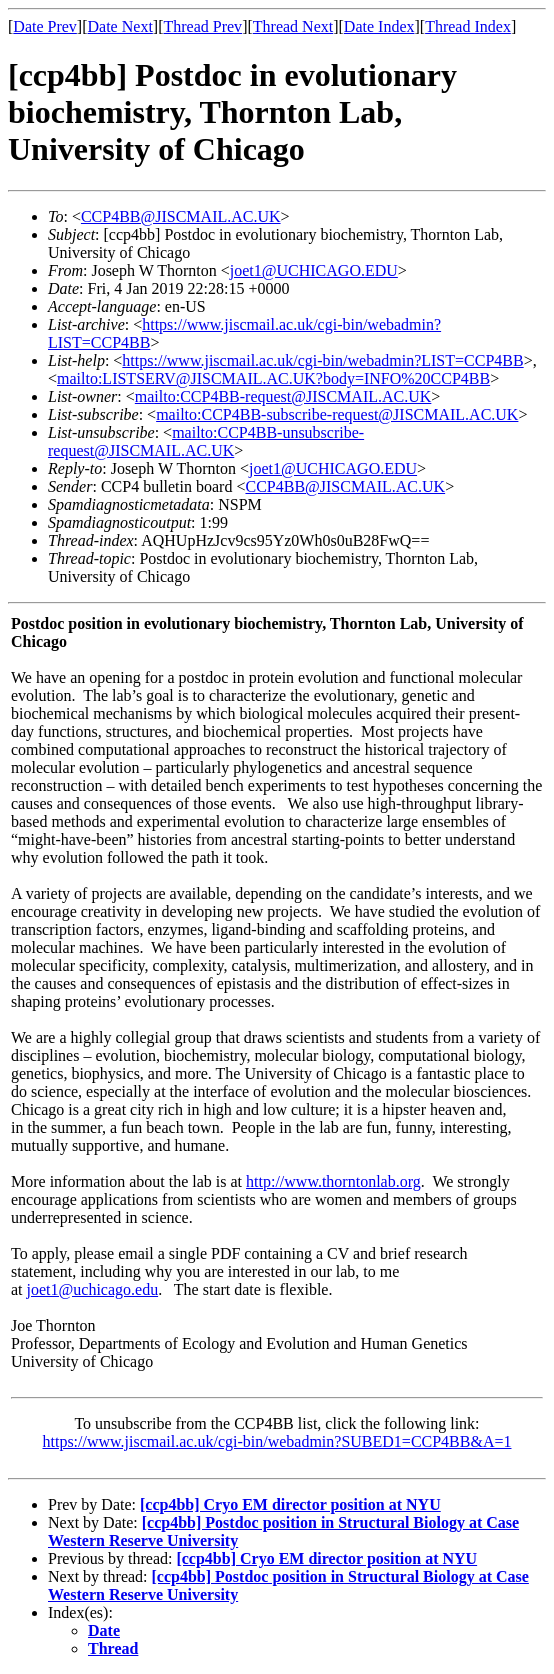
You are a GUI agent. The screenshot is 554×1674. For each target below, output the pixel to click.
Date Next (120, 26)
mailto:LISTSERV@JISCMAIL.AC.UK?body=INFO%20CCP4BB (273, 378)
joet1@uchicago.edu (93, 1289)
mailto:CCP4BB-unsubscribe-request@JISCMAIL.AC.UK (206, 441)
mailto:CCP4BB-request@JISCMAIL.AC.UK (283, 396)
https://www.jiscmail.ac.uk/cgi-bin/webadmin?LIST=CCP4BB (322, 360)
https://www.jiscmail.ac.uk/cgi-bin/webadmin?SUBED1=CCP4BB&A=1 (277, 1441)
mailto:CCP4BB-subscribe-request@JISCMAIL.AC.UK (337, 414)
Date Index (379, 26)
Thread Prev (202, 26)
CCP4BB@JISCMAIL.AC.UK (181, 216)
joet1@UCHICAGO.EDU (314, 270)
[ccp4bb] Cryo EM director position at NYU (290, 1504)
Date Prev (45, 26)
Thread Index (468, 26)
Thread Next (293, 26)
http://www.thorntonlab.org (333, 1181)
